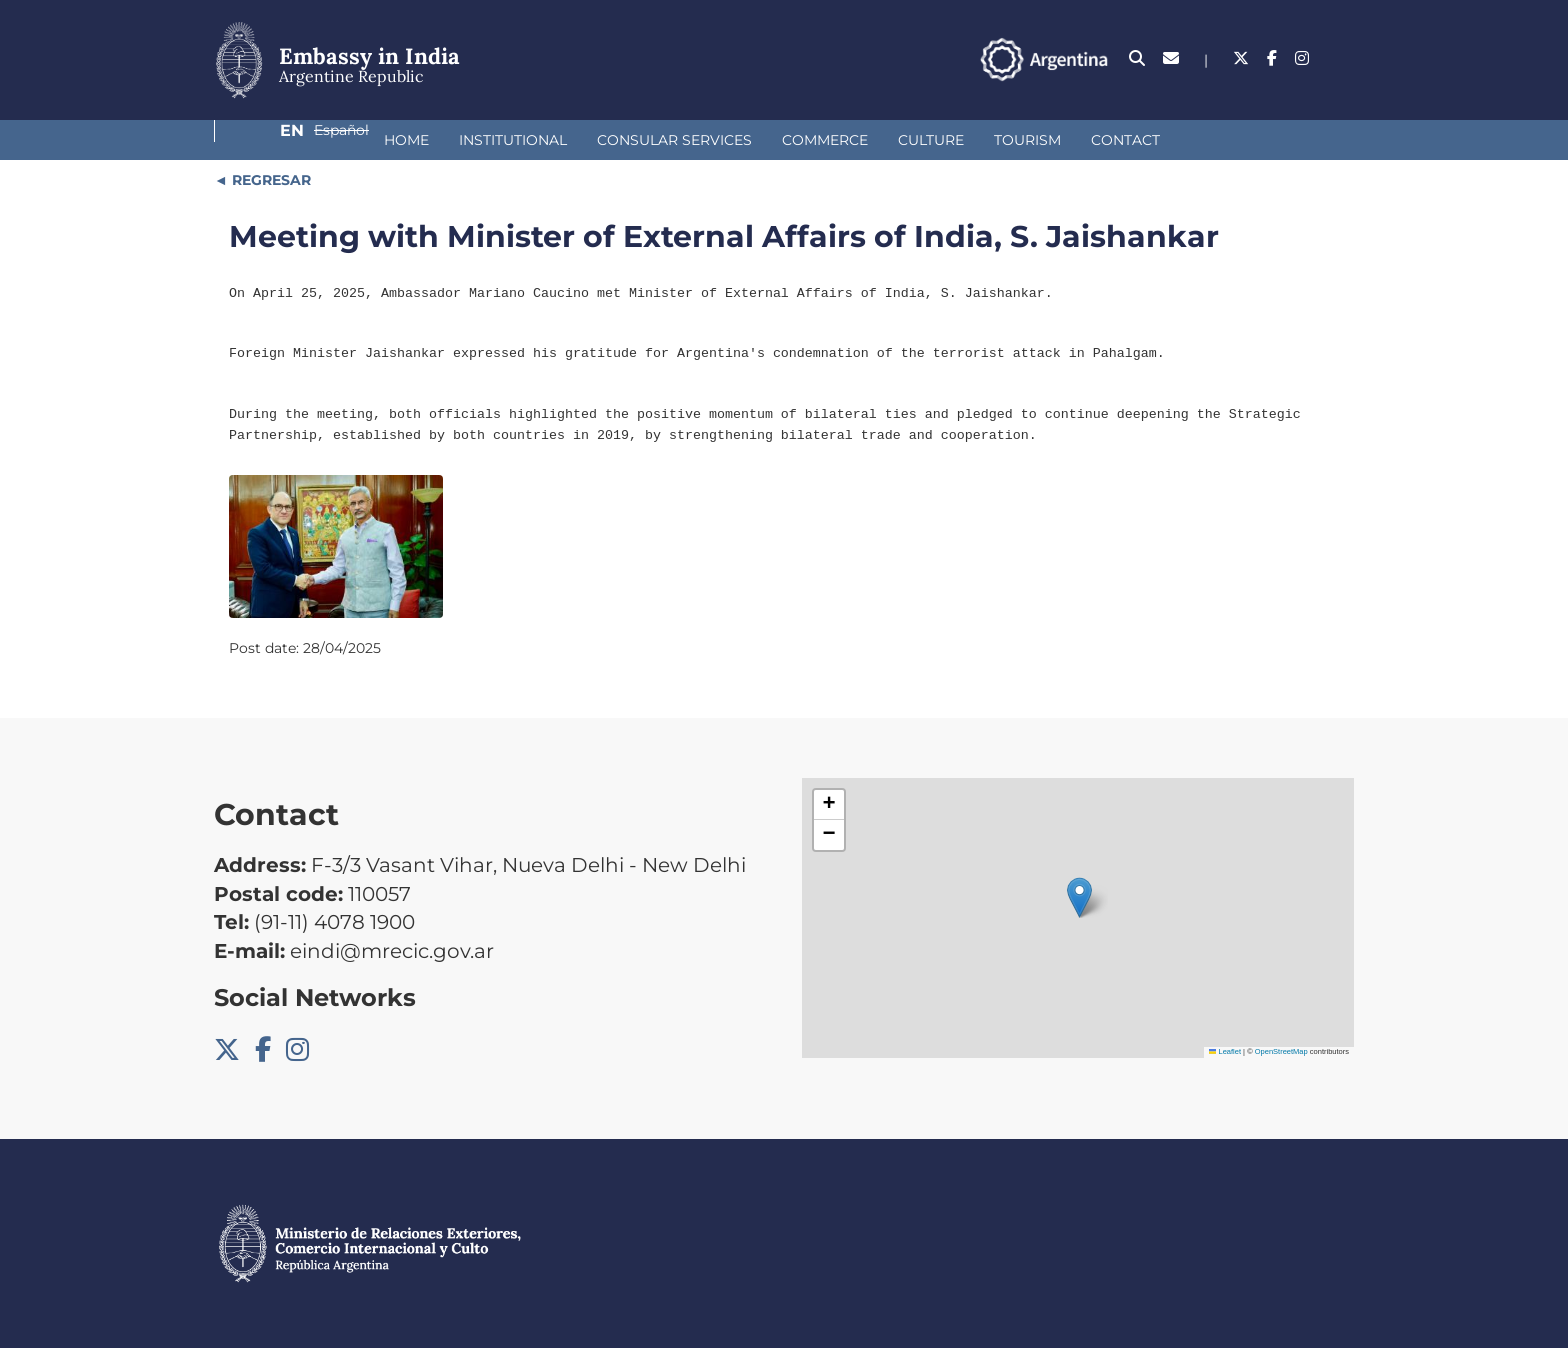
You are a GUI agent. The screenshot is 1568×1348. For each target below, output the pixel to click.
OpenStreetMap (1281, 1051)
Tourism (887, 140)
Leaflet (1225, 1051)
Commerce (685, 140)
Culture (791, 140)
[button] (1079, 897)
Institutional (373, 140)
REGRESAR (269, 180)
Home (266, 140)
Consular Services (534, 140)
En (1256, 58)
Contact (985, 140)
